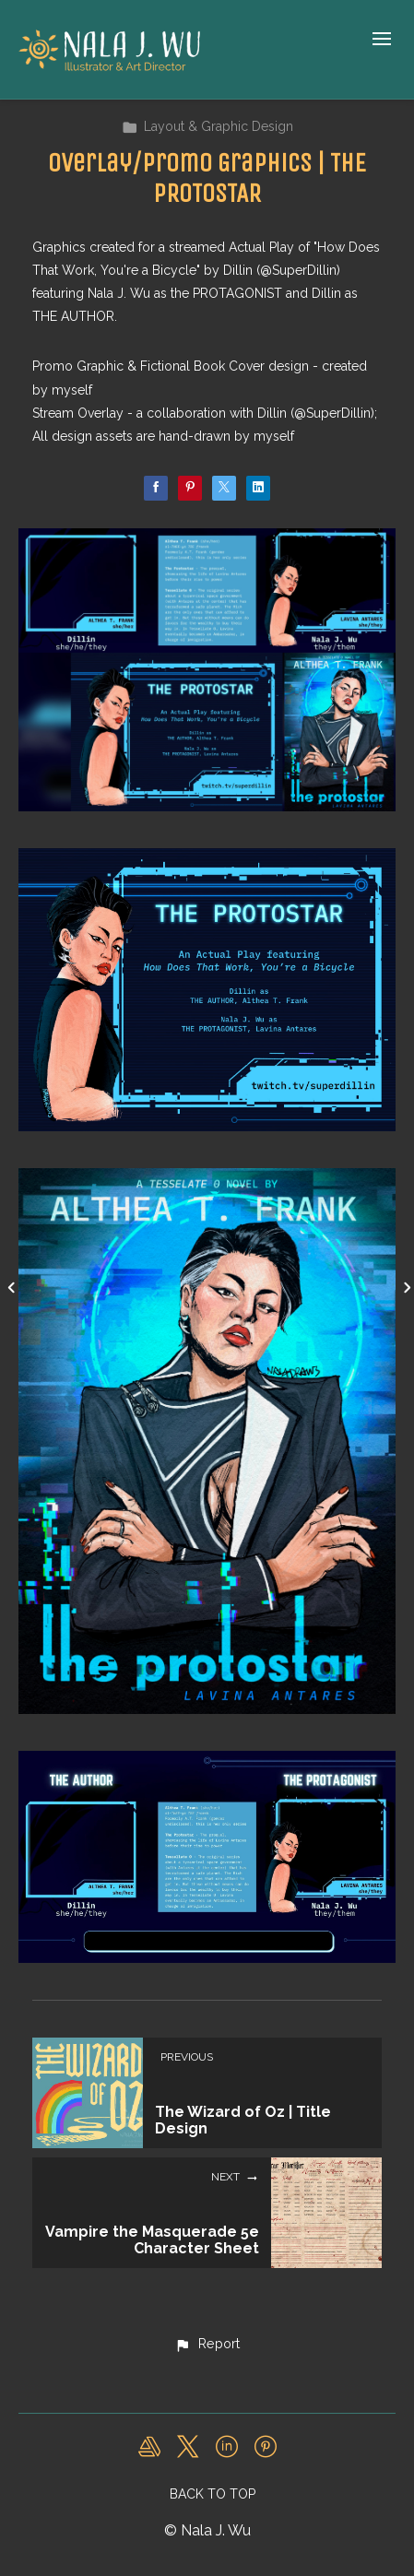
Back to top (212, 2494)
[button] (206, 2344)
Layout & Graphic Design (207, 126)
